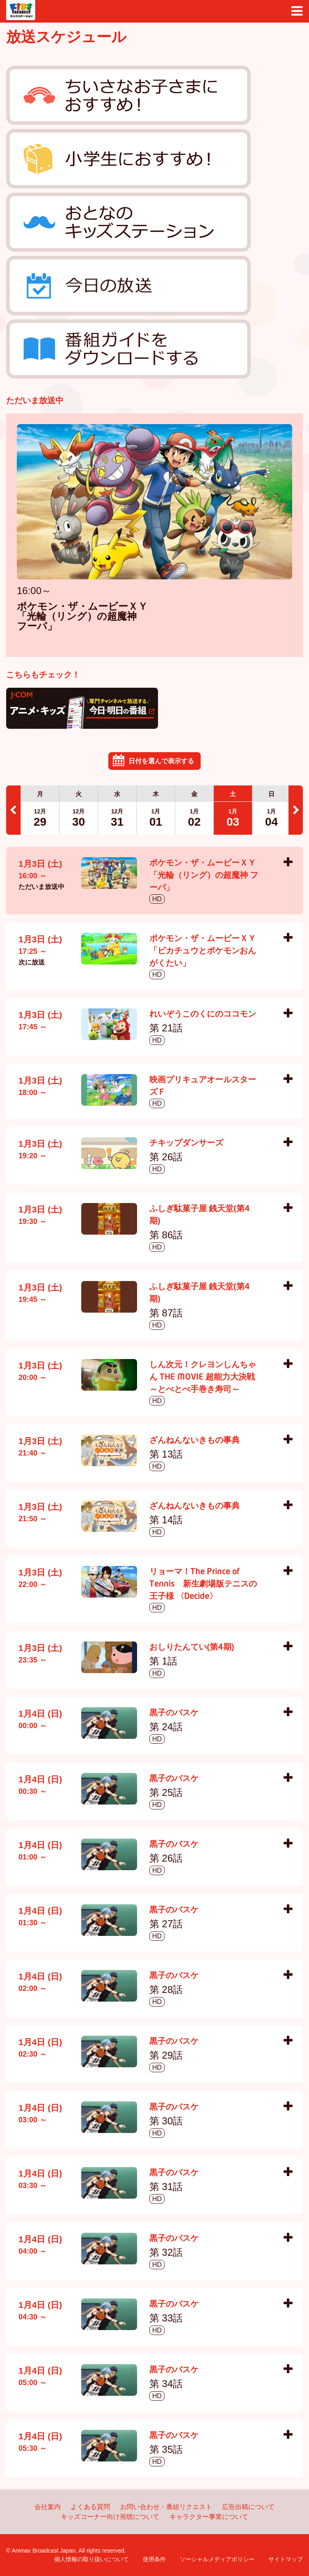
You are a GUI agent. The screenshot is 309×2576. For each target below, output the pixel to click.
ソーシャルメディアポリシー (217, 2559)
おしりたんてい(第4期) (191, 1648)
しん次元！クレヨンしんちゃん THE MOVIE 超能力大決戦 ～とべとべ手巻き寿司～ (202, 1377)
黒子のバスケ (174, 1713)
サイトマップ (285, 2559)
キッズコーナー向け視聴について (110, 2516)
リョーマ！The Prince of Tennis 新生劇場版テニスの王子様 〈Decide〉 (203, 1584)
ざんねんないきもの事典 (194, 1441)
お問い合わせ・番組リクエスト (166, 2506)
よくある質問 (90, 2506)
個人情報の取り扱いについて (91, 2559)
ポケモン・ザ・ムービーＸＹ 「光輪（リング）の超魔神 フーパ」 (82, 617)
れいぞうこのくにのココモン (202, 1014)
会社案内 (47, 2506)
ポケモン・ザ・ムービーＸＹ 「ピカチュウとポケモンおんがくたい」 (202, 951)
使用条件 (154, 2559)
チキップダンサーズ (186, 1143)
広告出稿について (248, 2506)
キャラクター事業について (208, 2516)
